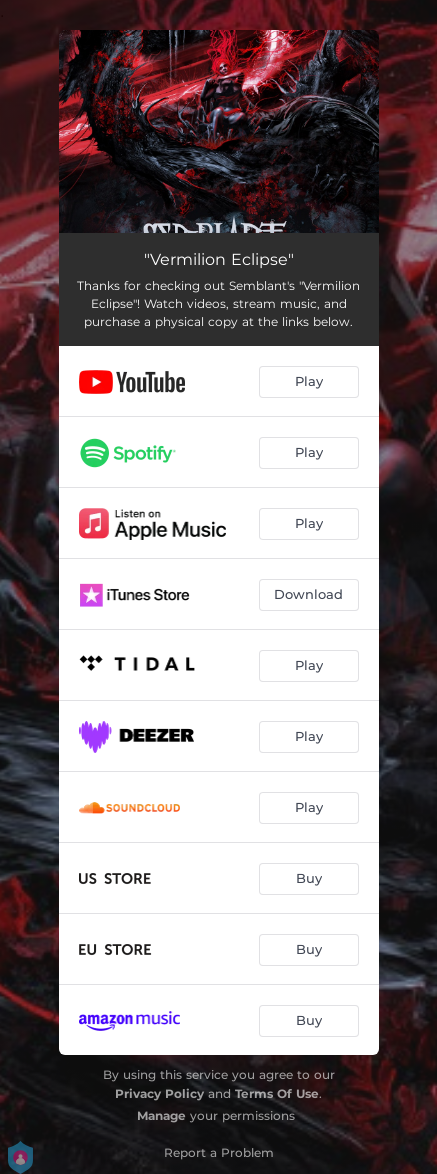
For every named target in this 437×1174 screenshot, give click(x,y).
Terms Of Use (277, 1093)
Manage (161, 1115)
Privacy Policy (159, 1093)
